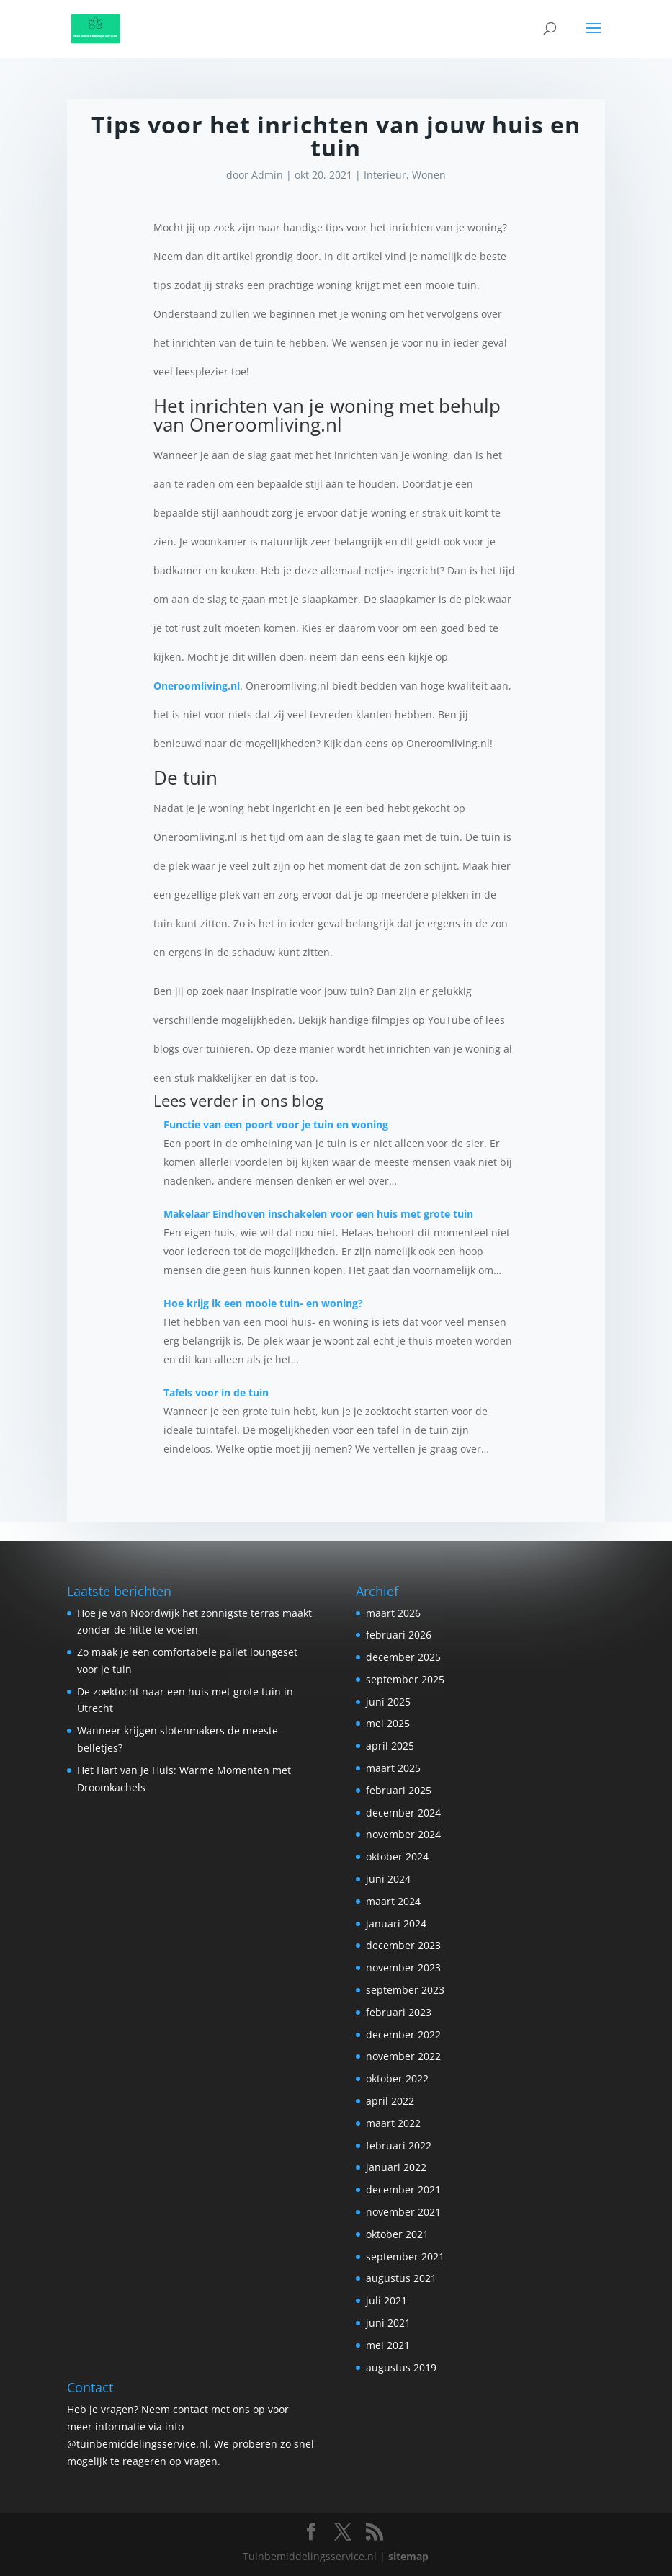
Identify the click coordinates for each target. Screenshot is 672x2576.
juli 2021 (386, 2300)
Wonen (429, 175)
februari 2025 (398, 1790)
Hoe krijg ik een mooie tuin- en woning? (263, 1303)
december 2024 (403, 1812)
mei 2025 (388, 1723)
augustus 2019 (401, 2367)
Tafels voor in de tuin (216, 1392)
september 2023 (405, 1990)
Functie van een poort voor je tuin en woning (275, 1124)
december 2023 (403, 1945)
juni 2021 (388, 2323)
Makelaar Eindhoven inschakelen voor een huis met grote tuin (318, 1214)
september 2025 (405, 1679)
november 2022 (403, 2056)
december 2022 (403, 2034)
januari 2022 (396, 2167)
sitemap (408, 2556)
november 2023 (403, 1967)
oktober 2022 (397, 2078)
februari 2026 (398, 1634)
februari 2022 (398, 2145)
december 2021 (403, 2189)
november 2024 (403, 1834)
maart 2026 (393, 1613)
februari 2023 (398, 2012)
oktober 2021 (397, 2234)
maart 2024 (393, 1901)
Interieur (385, 175)
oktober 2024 (397, 1856)
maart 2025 (393, 1768)
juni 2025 (388, 1701)
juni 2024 (388, 1879)
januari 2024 (396, 1923)
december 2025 (403, 1657)
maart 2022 (393, 2123)
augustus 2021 (401, 2278)
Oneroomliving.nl (196, 685)
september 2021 (405, 2256)
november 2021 (403, 2212)
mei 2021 (388, 2345)
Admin (267, 175)
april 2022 (390, 2101)
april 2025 (390, 1745)
